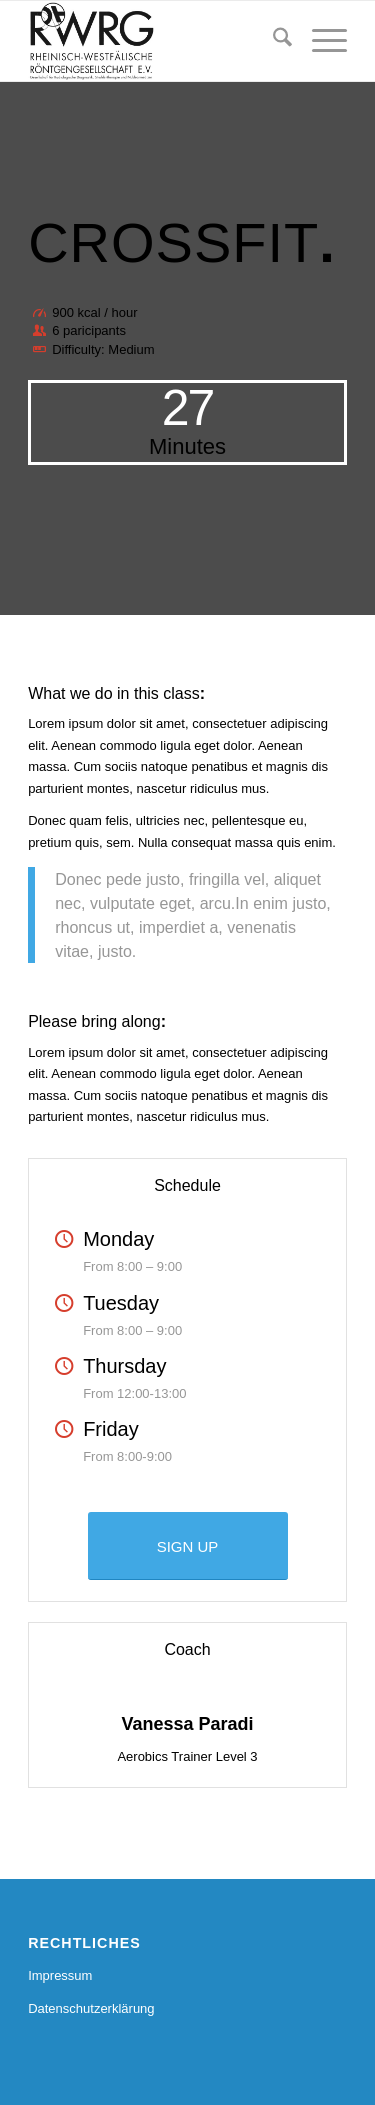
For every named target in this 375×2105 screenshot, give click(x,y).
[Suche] (272, 41)
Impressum (60, 1975)
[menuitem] (272, 41)
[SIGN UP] (188, 1546)
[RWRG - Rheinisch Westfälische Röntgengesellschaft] (155, 41)
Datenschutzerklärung (91, 2008)
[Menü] (319, 41)
